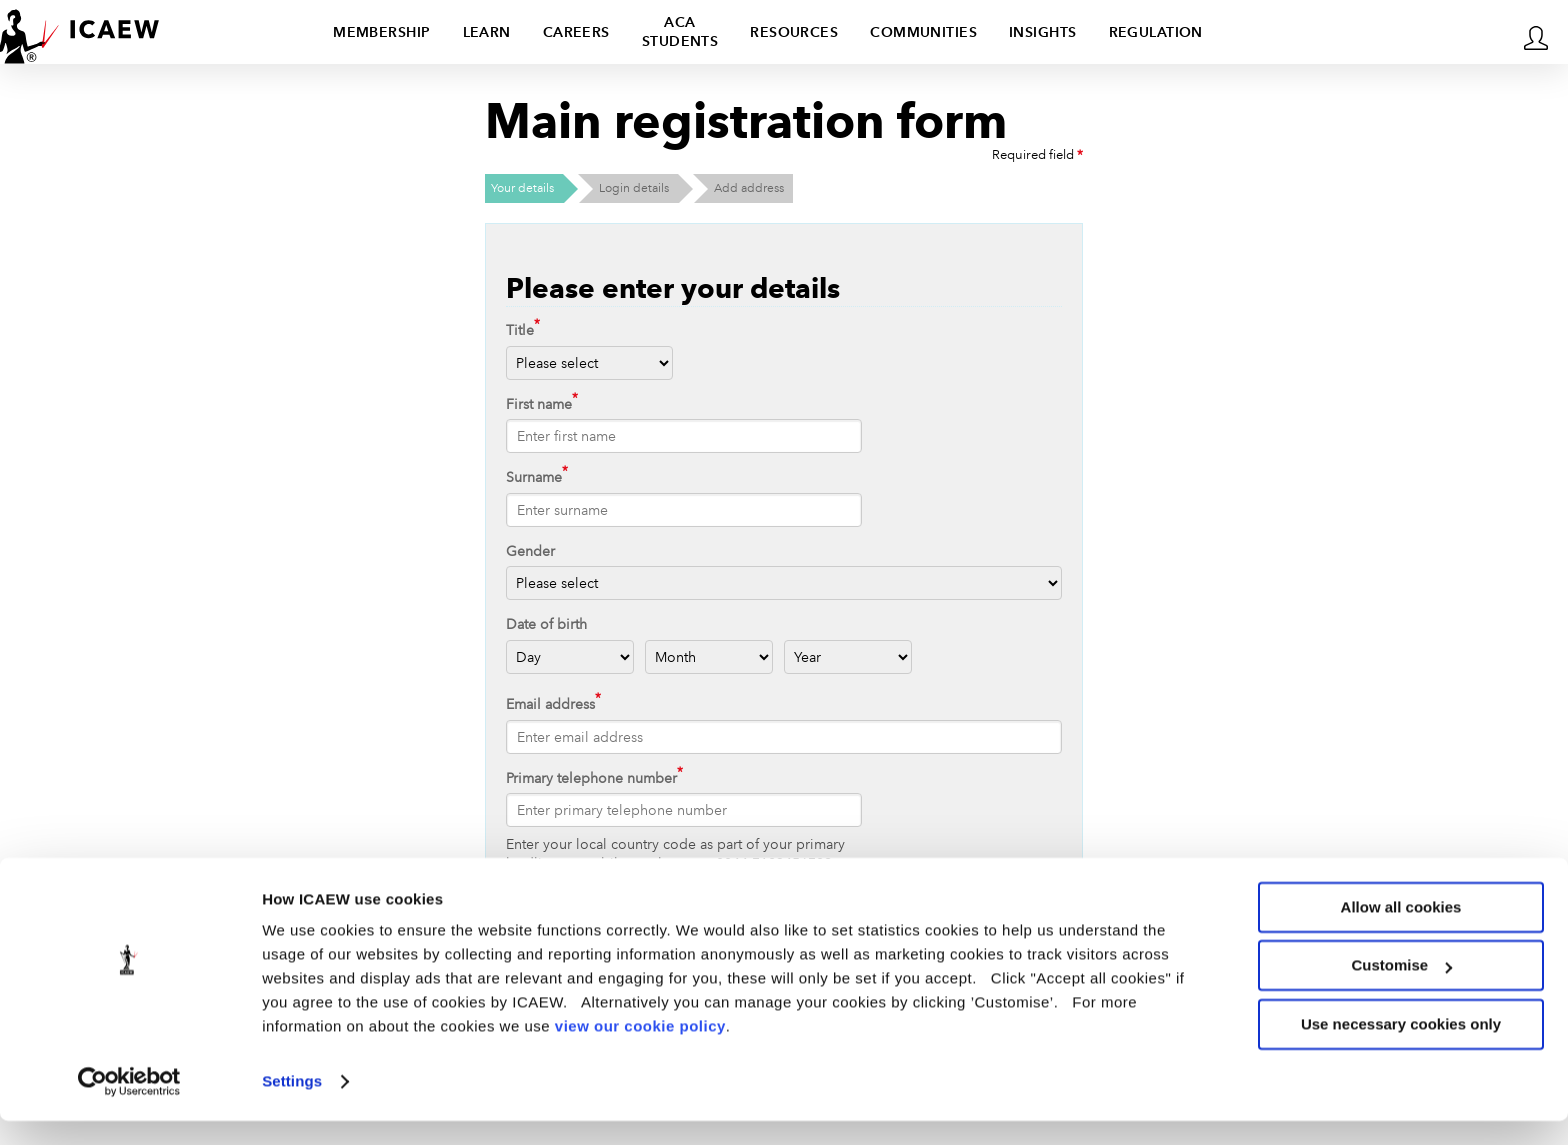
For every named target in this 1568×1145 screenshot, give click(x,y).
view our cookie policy (640, 1050)
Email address (550, 704)
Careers (576, 32)
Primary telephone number (591, 778)
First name (539, 404)
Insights (1043, 32)
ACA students (680, 31)
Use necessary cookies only (1401, 1048)
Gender (530, 551)
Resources (794, 32)
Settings (292, 1105)
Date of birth (546, 624)
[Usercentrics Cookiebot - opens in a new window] (129, 1106)
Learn (487, 32)
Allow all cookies (1401, 931)
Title (520, 330)
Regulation (1156, 32)
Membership (381, 32)
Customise (1401, 989)
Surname (534, 477)
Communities (923, 32)
